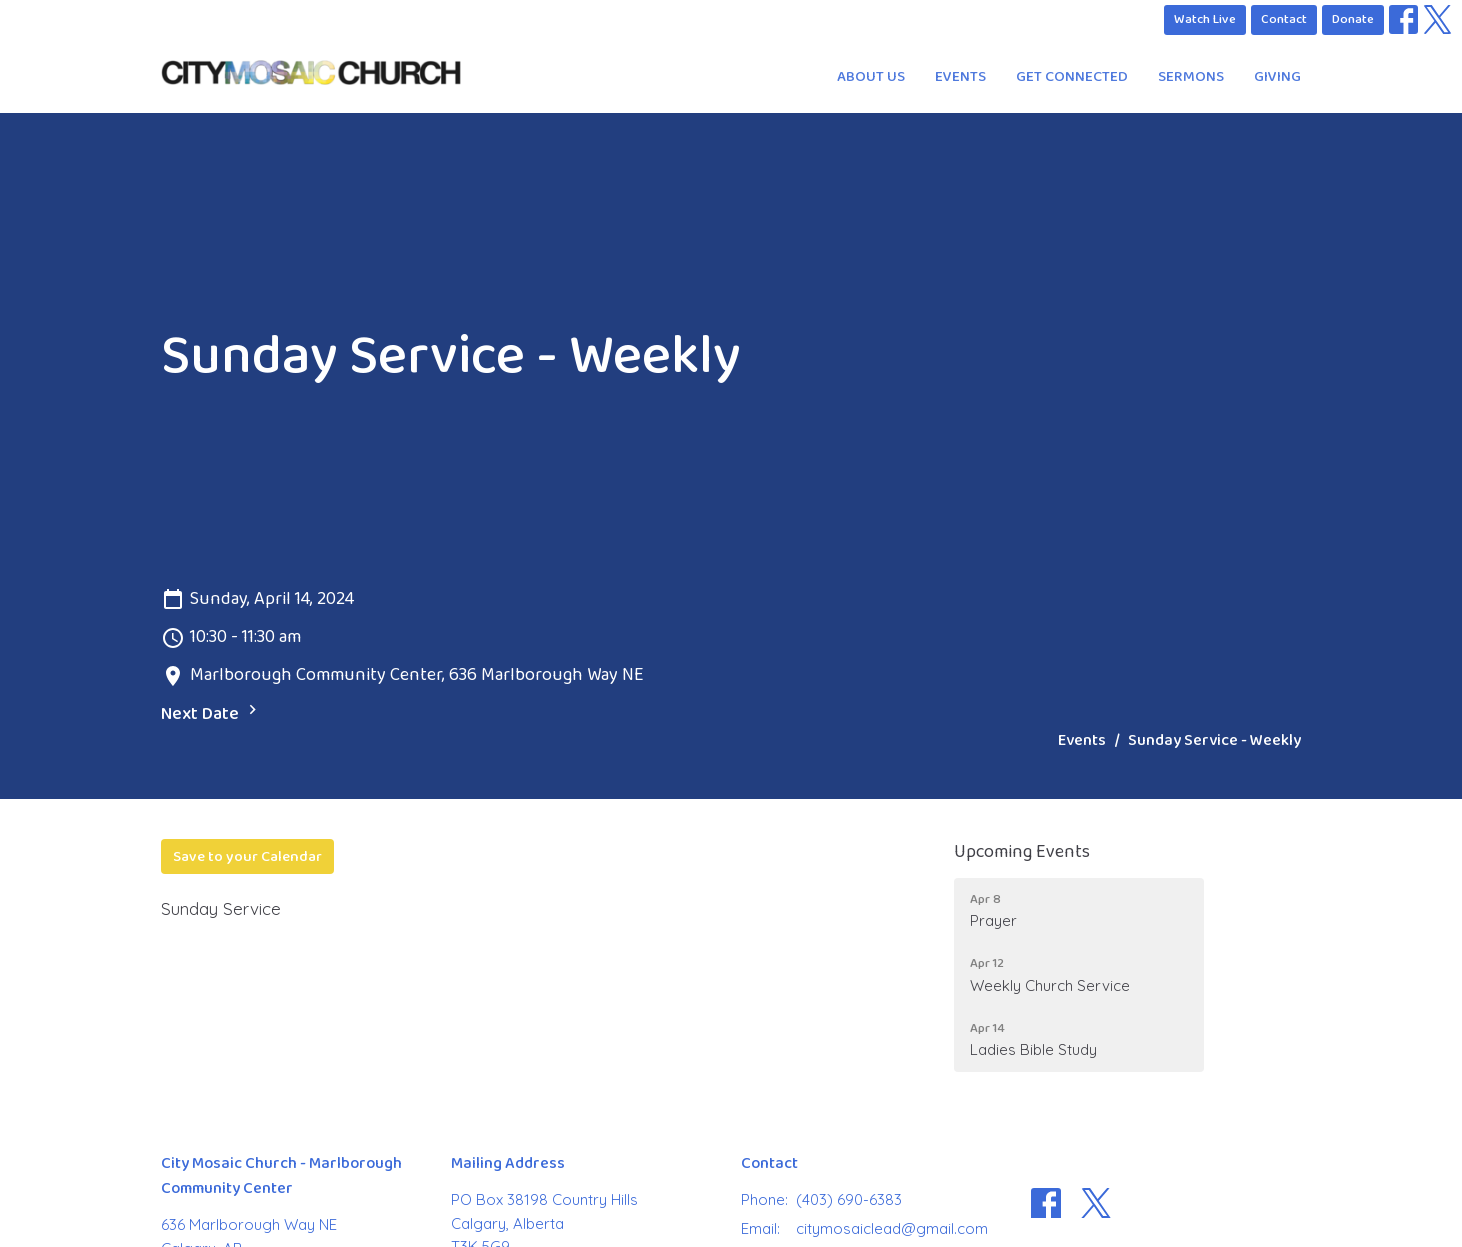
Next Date (211, 714)
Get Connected (1072, 76)
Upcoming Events (1022, 852)
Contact (1284, 19)
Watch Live (1205, 19)
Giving (1277, 76)
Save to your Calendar (247, 856)
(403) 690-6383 (849, 1199)
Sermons (1191, 76)
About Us (871, 76)
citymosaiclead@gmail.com (892, 1228)
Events (960, 76)
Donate (1353, 19)
